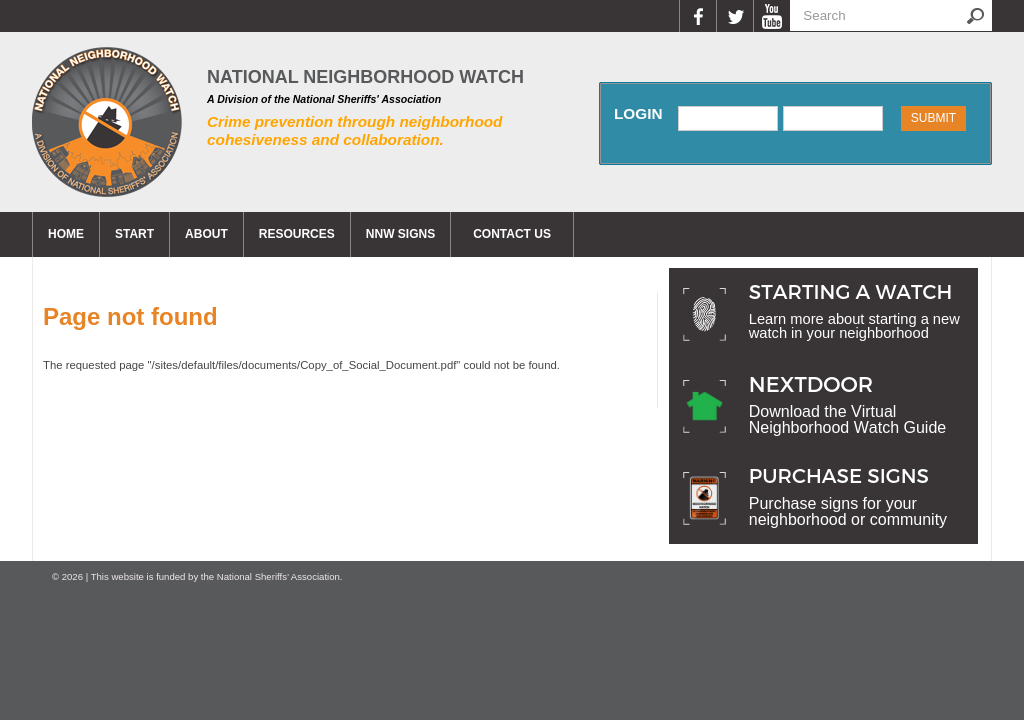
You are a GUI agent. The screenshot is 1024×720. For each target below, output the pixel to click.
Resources (297, 234)
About (206, 234)
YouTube (771, 16)
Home (66, 234)
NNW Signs (400, 234)
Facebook (697, 16)
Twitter (734, 16)
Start (134, 234)
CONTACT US (512, 234)
